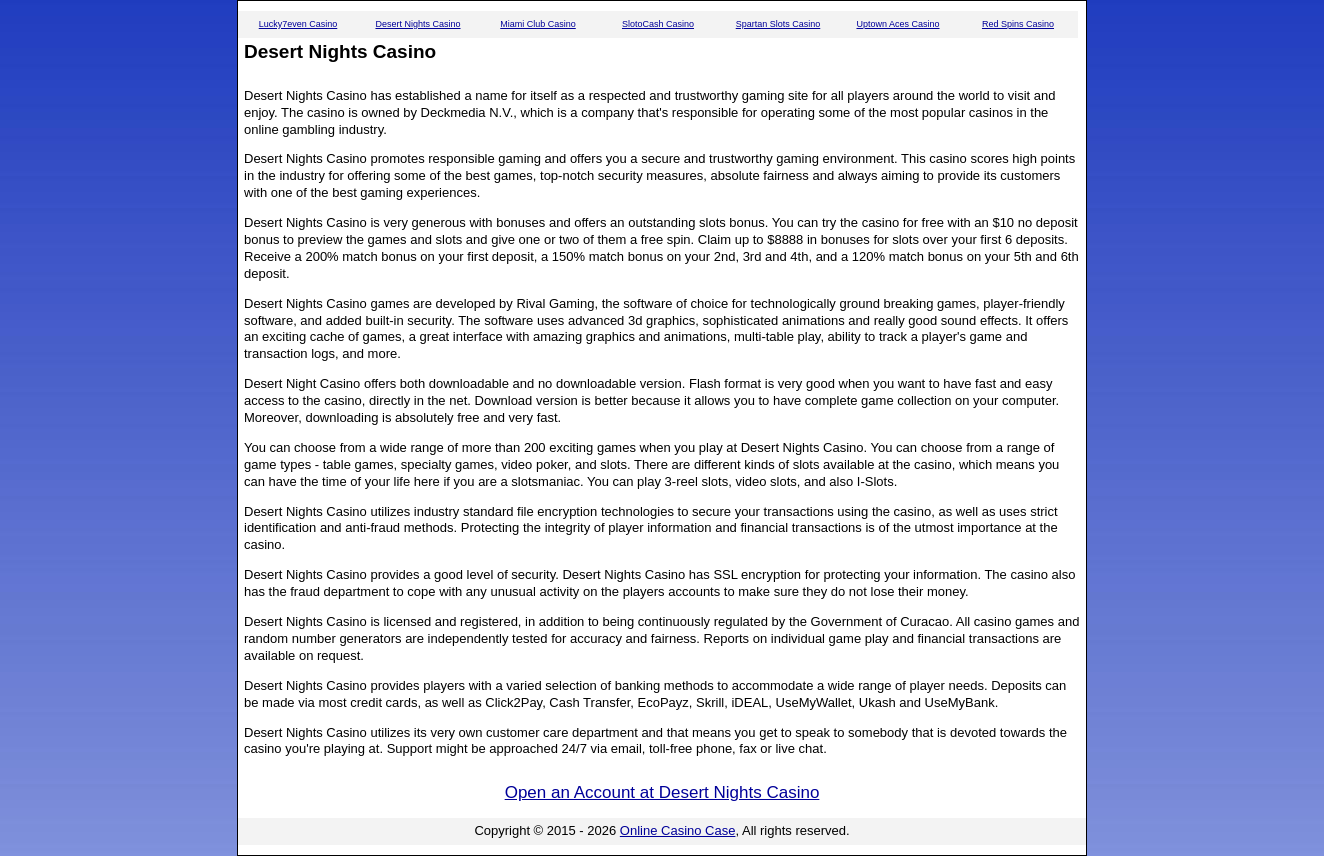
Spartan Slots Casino (778, 24)
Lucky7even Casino (298, 24)
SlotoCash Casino (658, 24)
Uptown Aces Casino (897, 24)
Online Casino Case (678, 830)
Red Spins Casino (1018, 24)
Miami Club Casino (538, 24)
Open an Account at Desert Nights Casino (662, 792)
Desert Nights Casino (417, 24)
